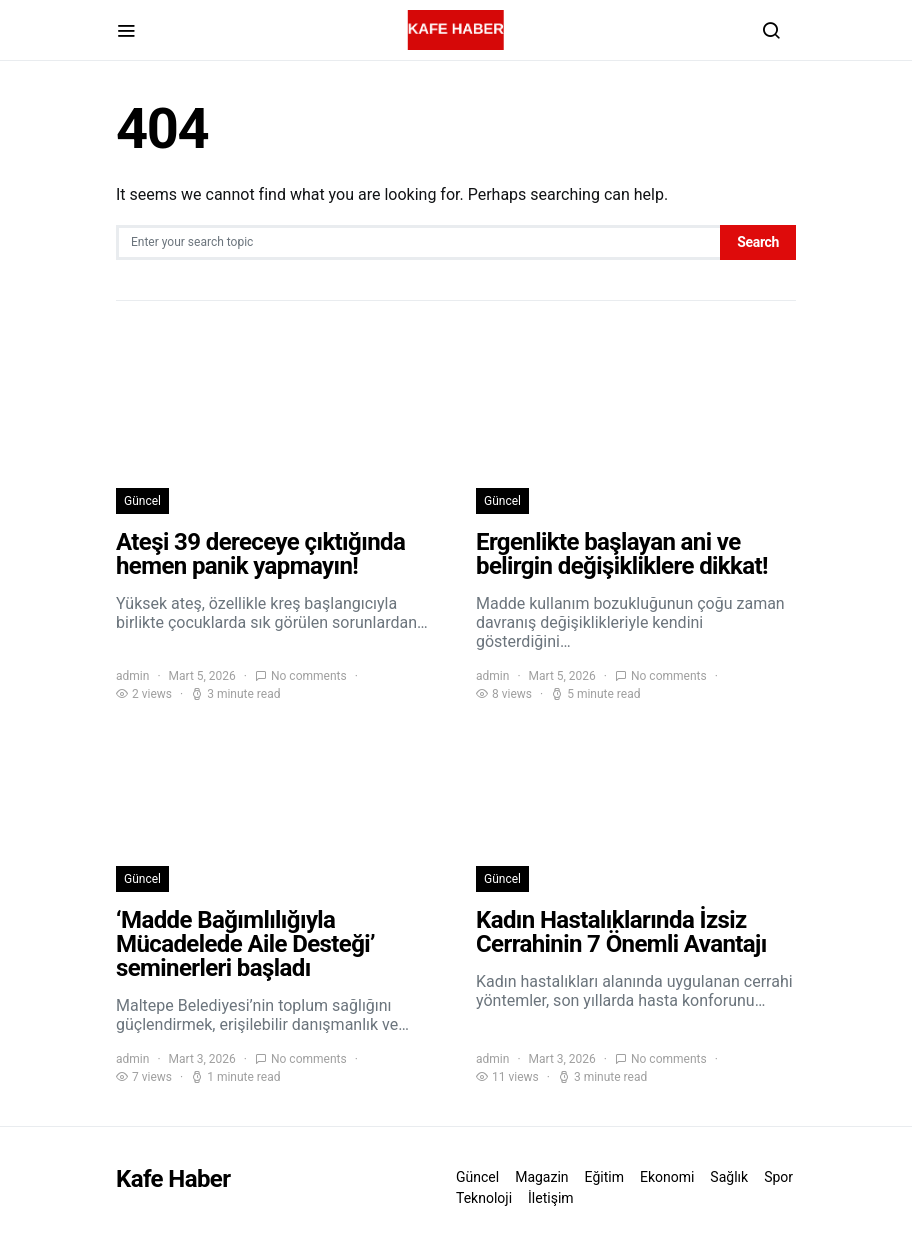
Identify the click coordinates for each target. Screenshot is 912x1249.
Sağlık (729, 1177)
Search (758, 242)
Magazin (541, 1177)
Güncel (142, 501)
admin (132, 676)
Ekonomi (667, 1177)
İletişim (551, 1198)
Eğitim (604, 1177)
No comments (309, 676)
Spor (778, 1177)
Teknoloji (484, 1198)
